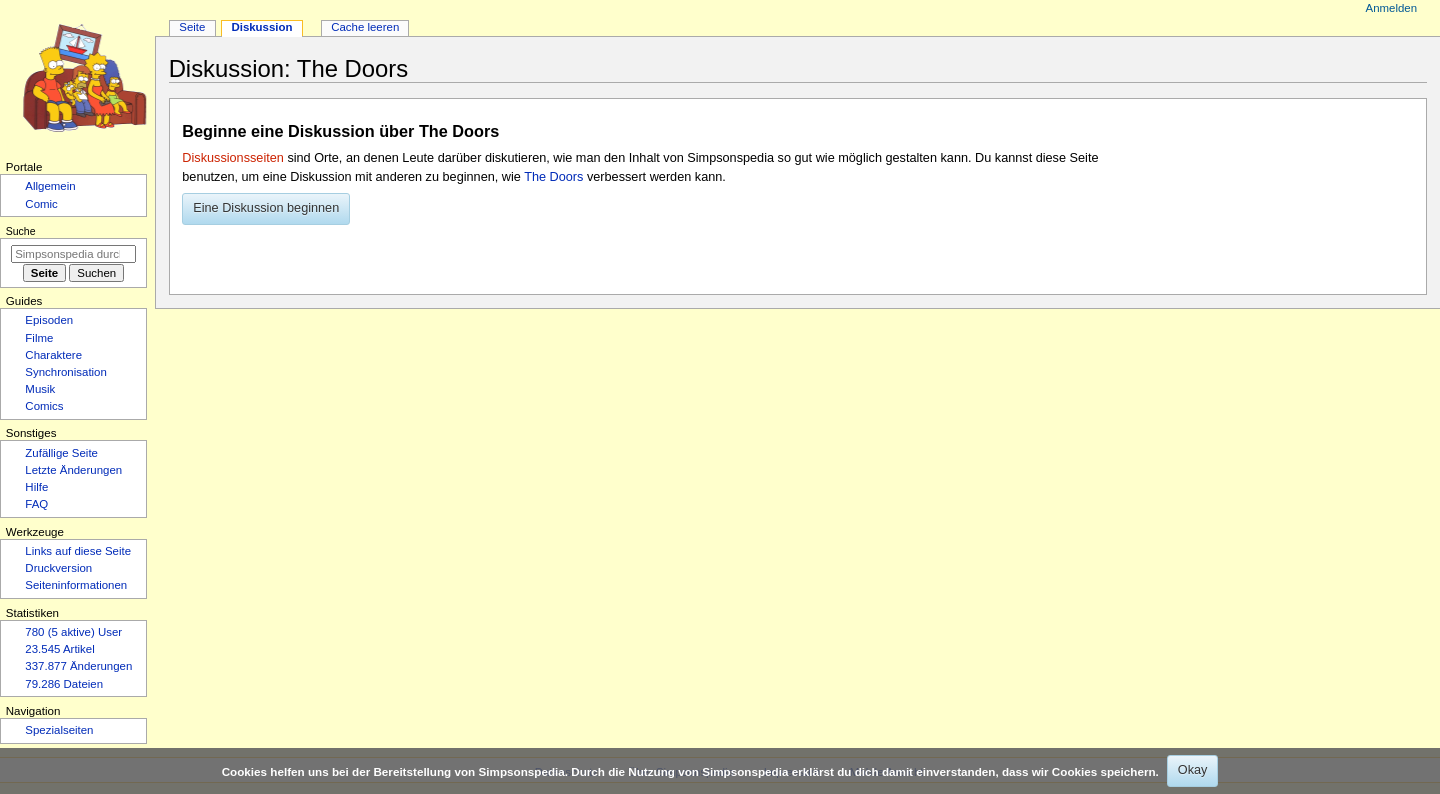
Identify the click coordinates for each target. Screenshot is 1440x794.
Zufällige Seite (61, 453)
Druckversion (58, 568)
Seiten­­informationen (76, 585)
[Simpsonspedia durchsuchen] (73, 254)
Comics (44, 406)
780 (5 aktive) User (73, 632)
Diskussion (261, 27)
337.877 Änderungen (78, 666)
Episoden (49, 320)
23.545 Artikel (59, 649)
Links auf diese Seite (78, 551)
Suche (21, 231)
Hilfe (36, 487)
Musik (40, 389)
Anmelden (1392, 8)
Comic (41, 204)
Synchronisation (66, 372)
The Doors (553, 177)
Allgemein (50, 186)
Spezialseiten (59, 730)
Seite (192, 27)
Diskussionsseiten (233, 158)
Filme (39, 338)
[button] (266, 209)
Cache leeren (365, 27)
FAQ (36, 504)
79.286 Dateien (64, 684)
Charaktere (53, 355)
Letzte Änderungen (73, 470)
